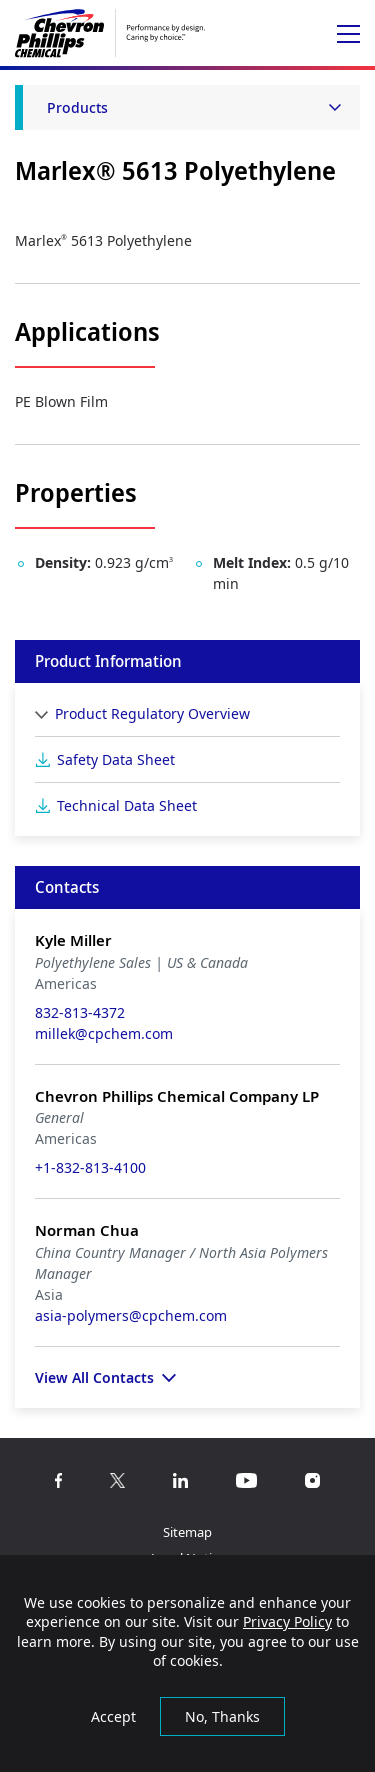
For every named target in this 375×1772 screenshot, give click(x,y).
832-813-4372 (80, 1012)
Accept (113, 1716)
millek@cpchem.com (104, 1033)
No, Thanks (222, 1716)
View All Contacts (94, 1377)
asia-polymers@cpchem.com (131, 1315)
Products (77, 107)
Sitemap (187, 1532)
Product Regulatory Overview (152, 713)
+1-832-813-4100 (90, 1167)
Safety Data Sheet (116, 759)
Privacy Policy (287, 1621)
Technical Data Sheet (127, 805)
